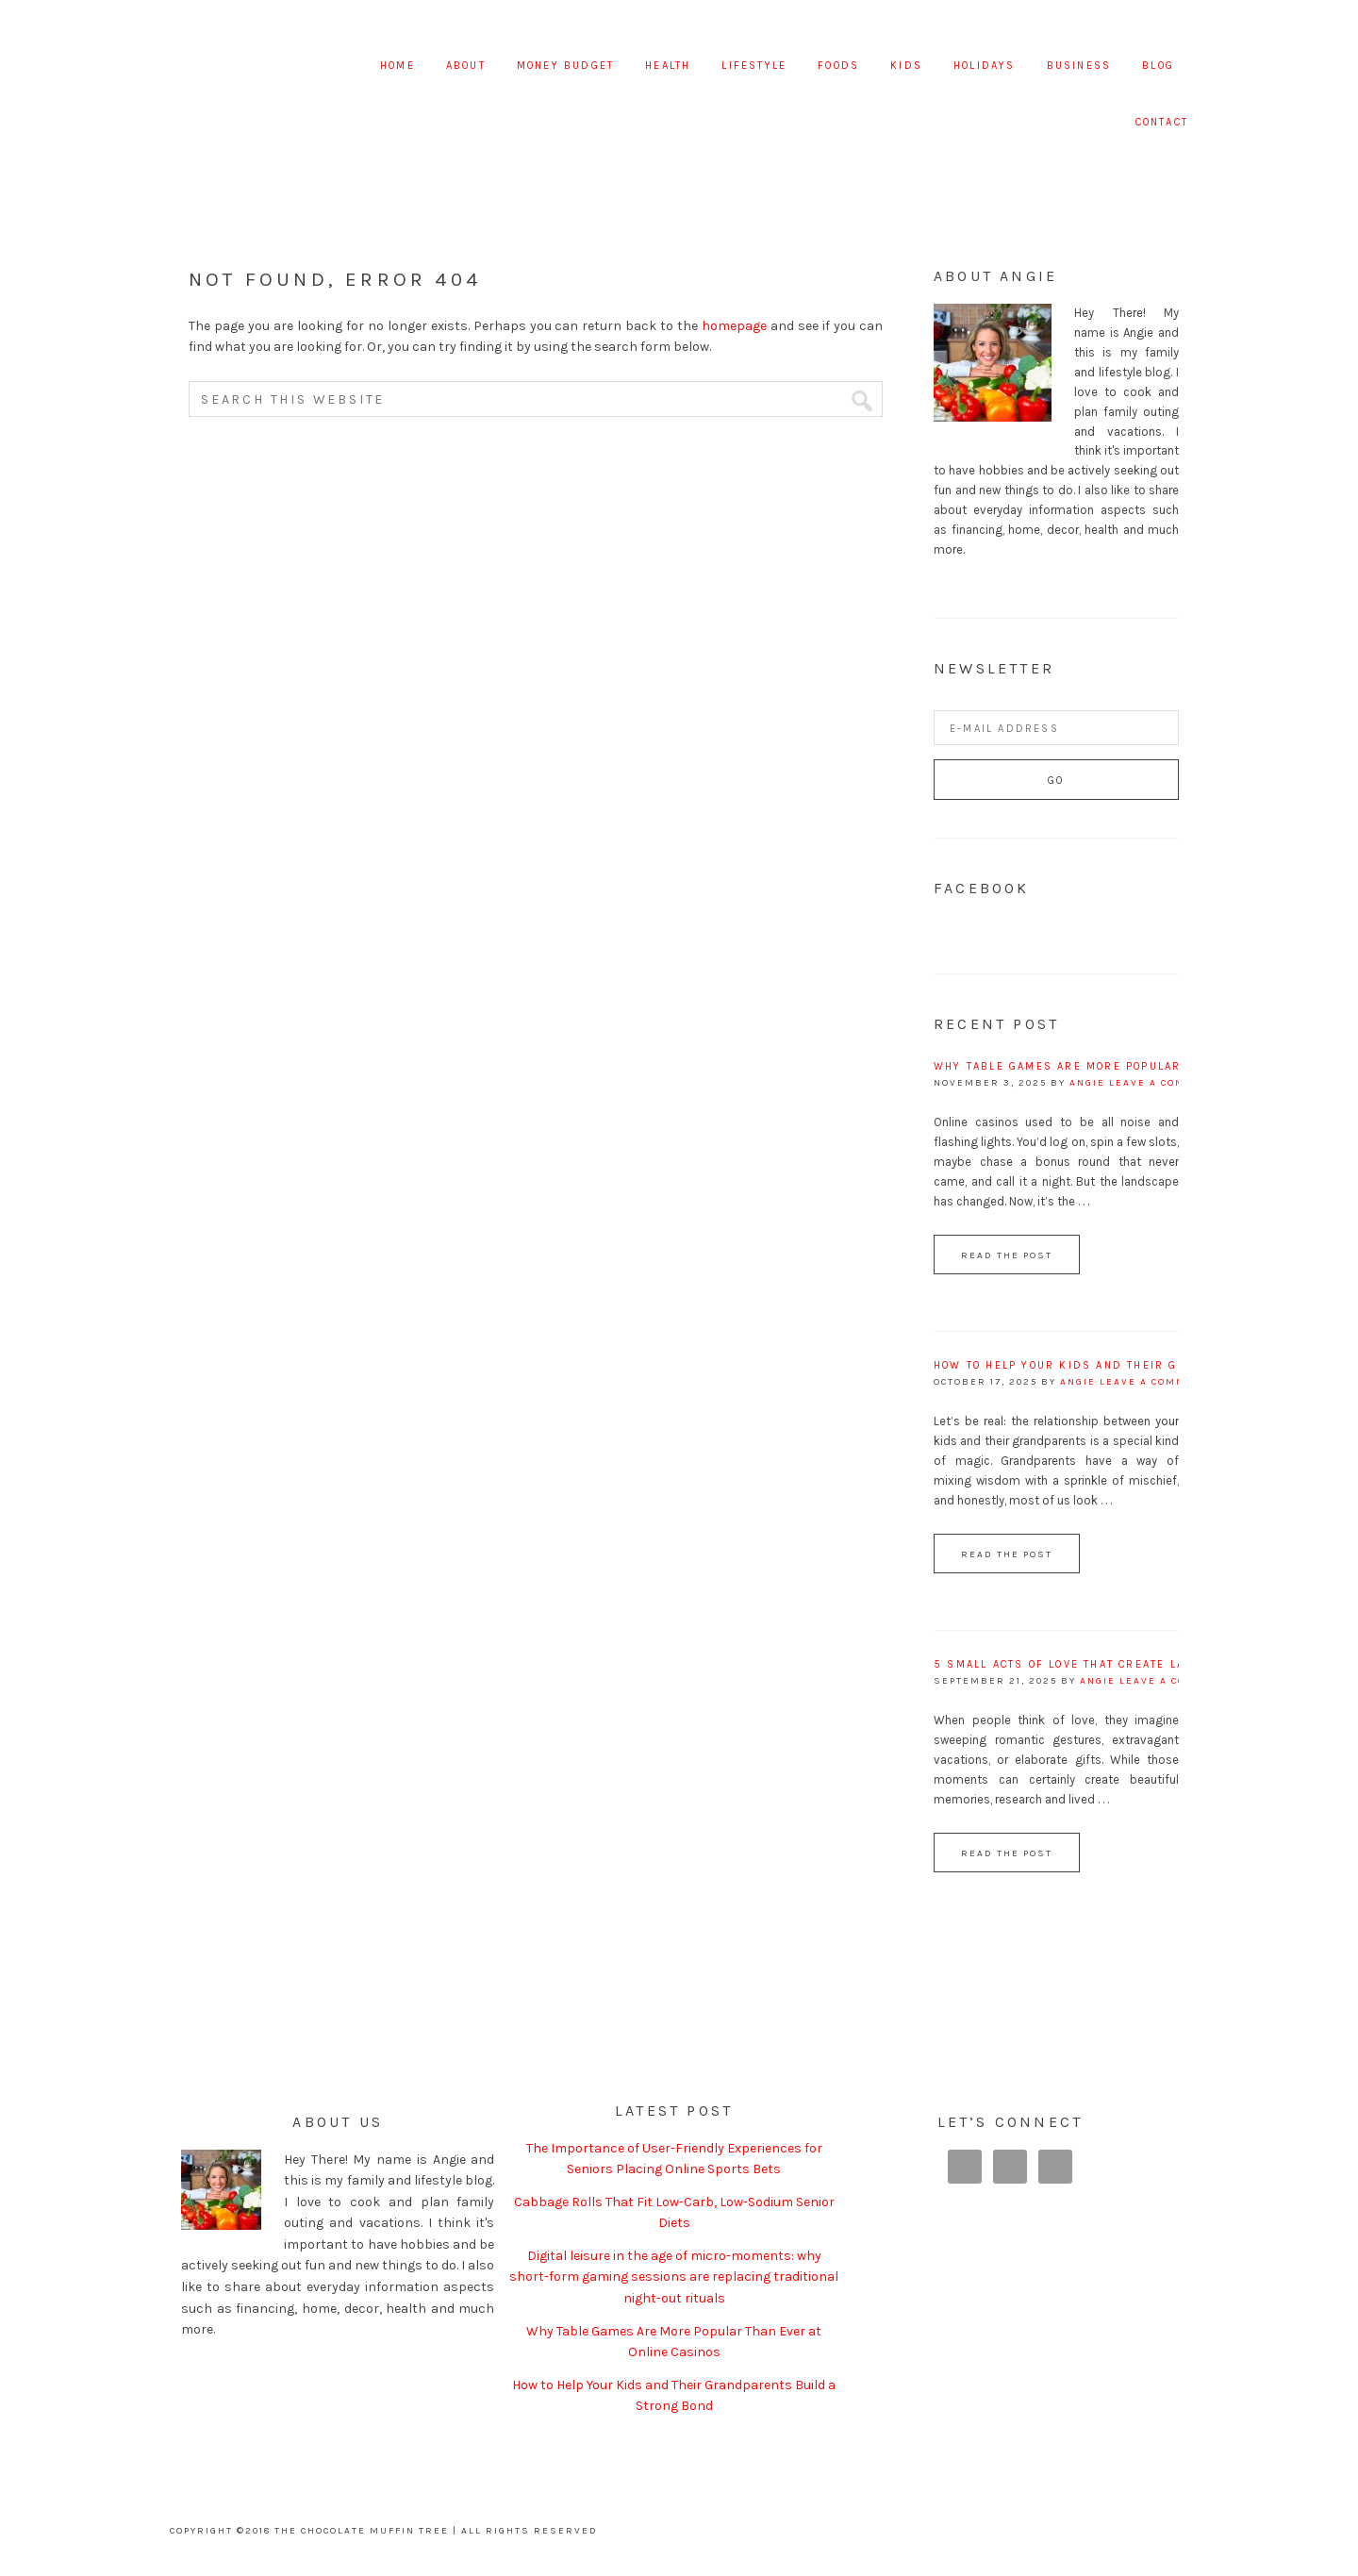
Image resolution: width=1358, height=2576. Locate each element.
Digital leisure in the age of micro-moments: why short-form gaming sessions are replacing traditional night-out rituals (673, 2277)
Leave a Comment (1163, 1083)
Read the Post (1006, 1255)
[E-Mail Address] (1056, 727)
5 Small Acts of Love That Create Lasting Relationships (1129, 1664)
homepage (734, 326)
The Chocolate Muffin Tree (261, 66)
